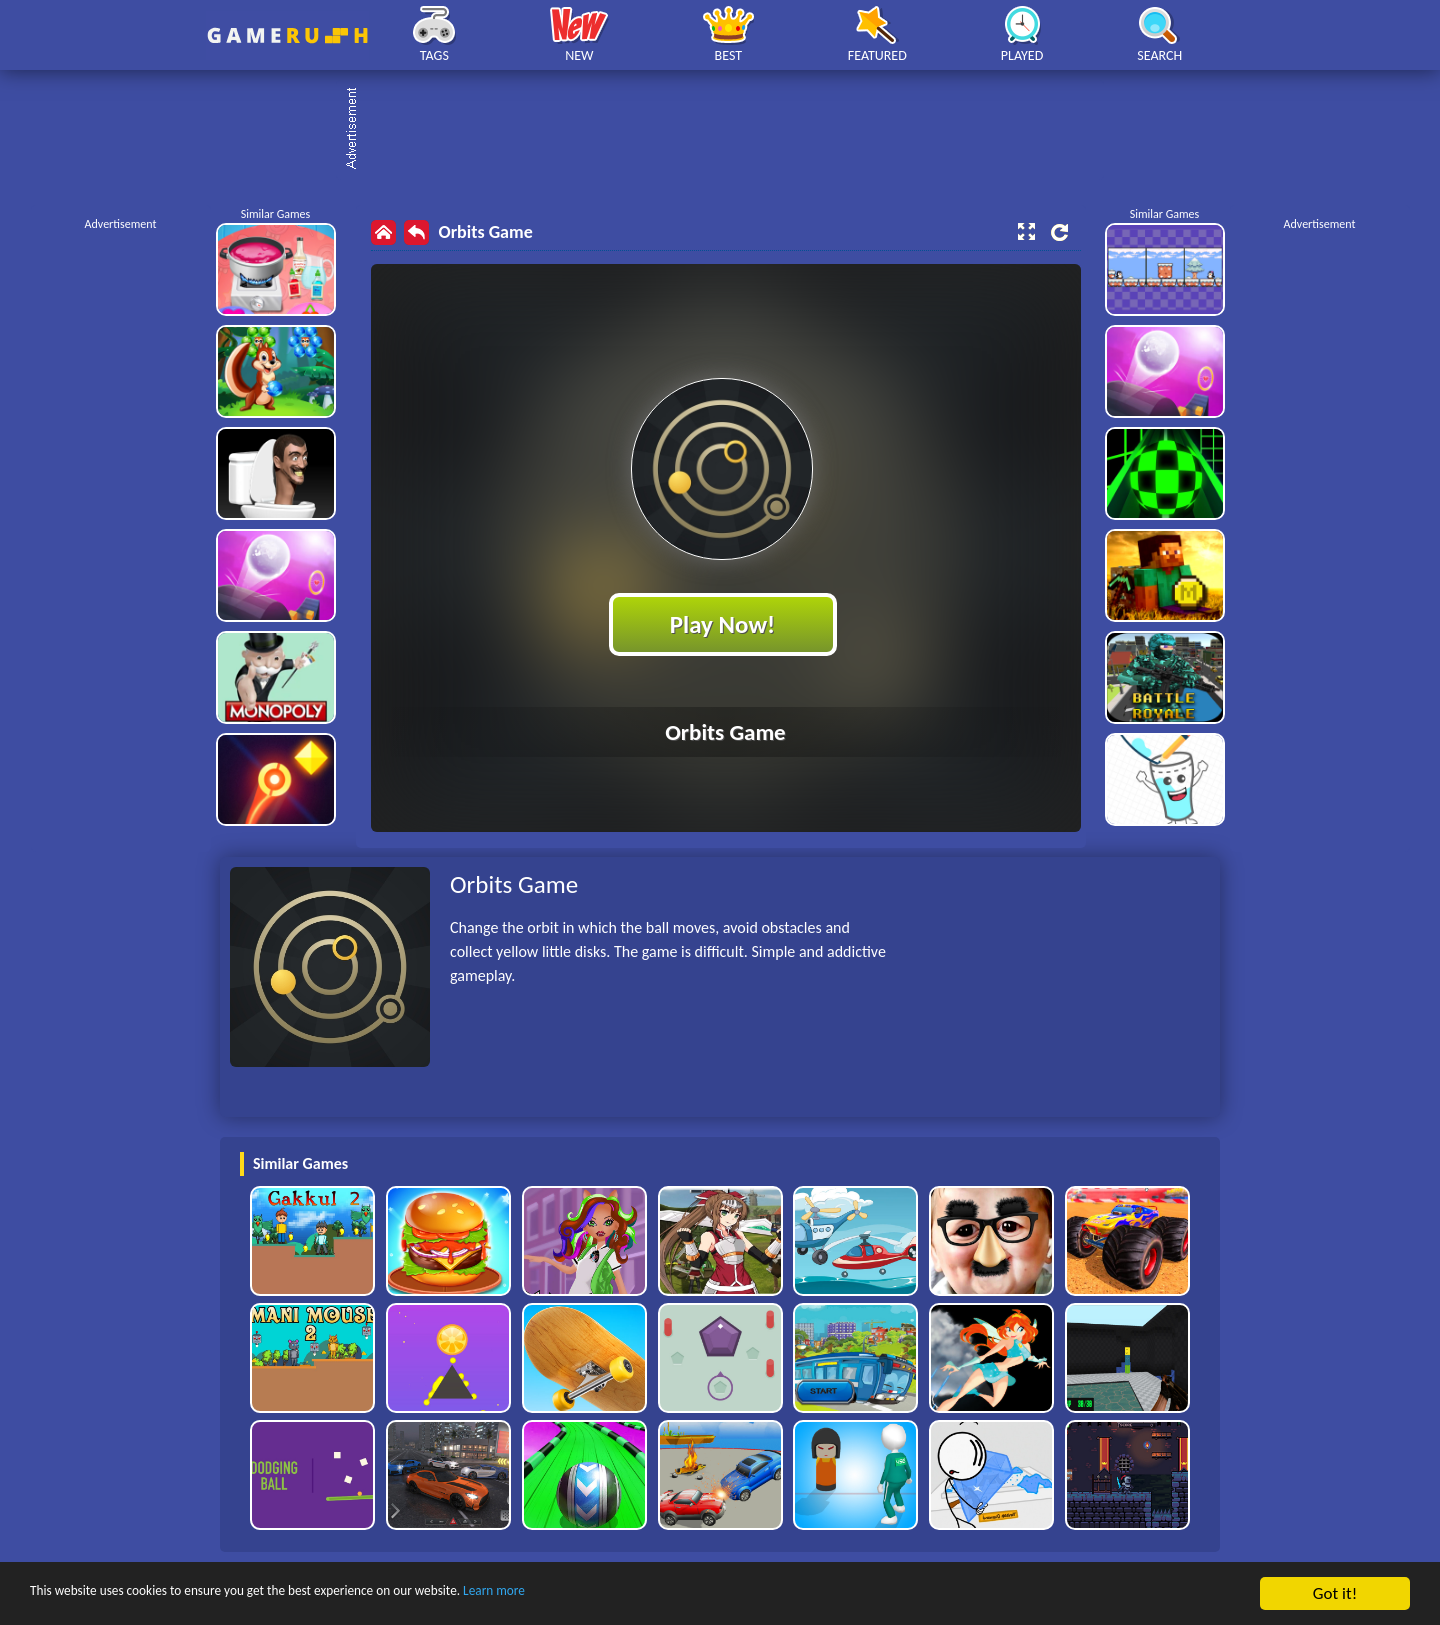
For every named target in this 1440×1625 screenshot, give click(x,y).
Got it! (1335, 1593)
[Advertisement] (730, 130)
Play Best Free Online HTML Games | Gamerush (287, 35)
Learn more (624, 1594)
